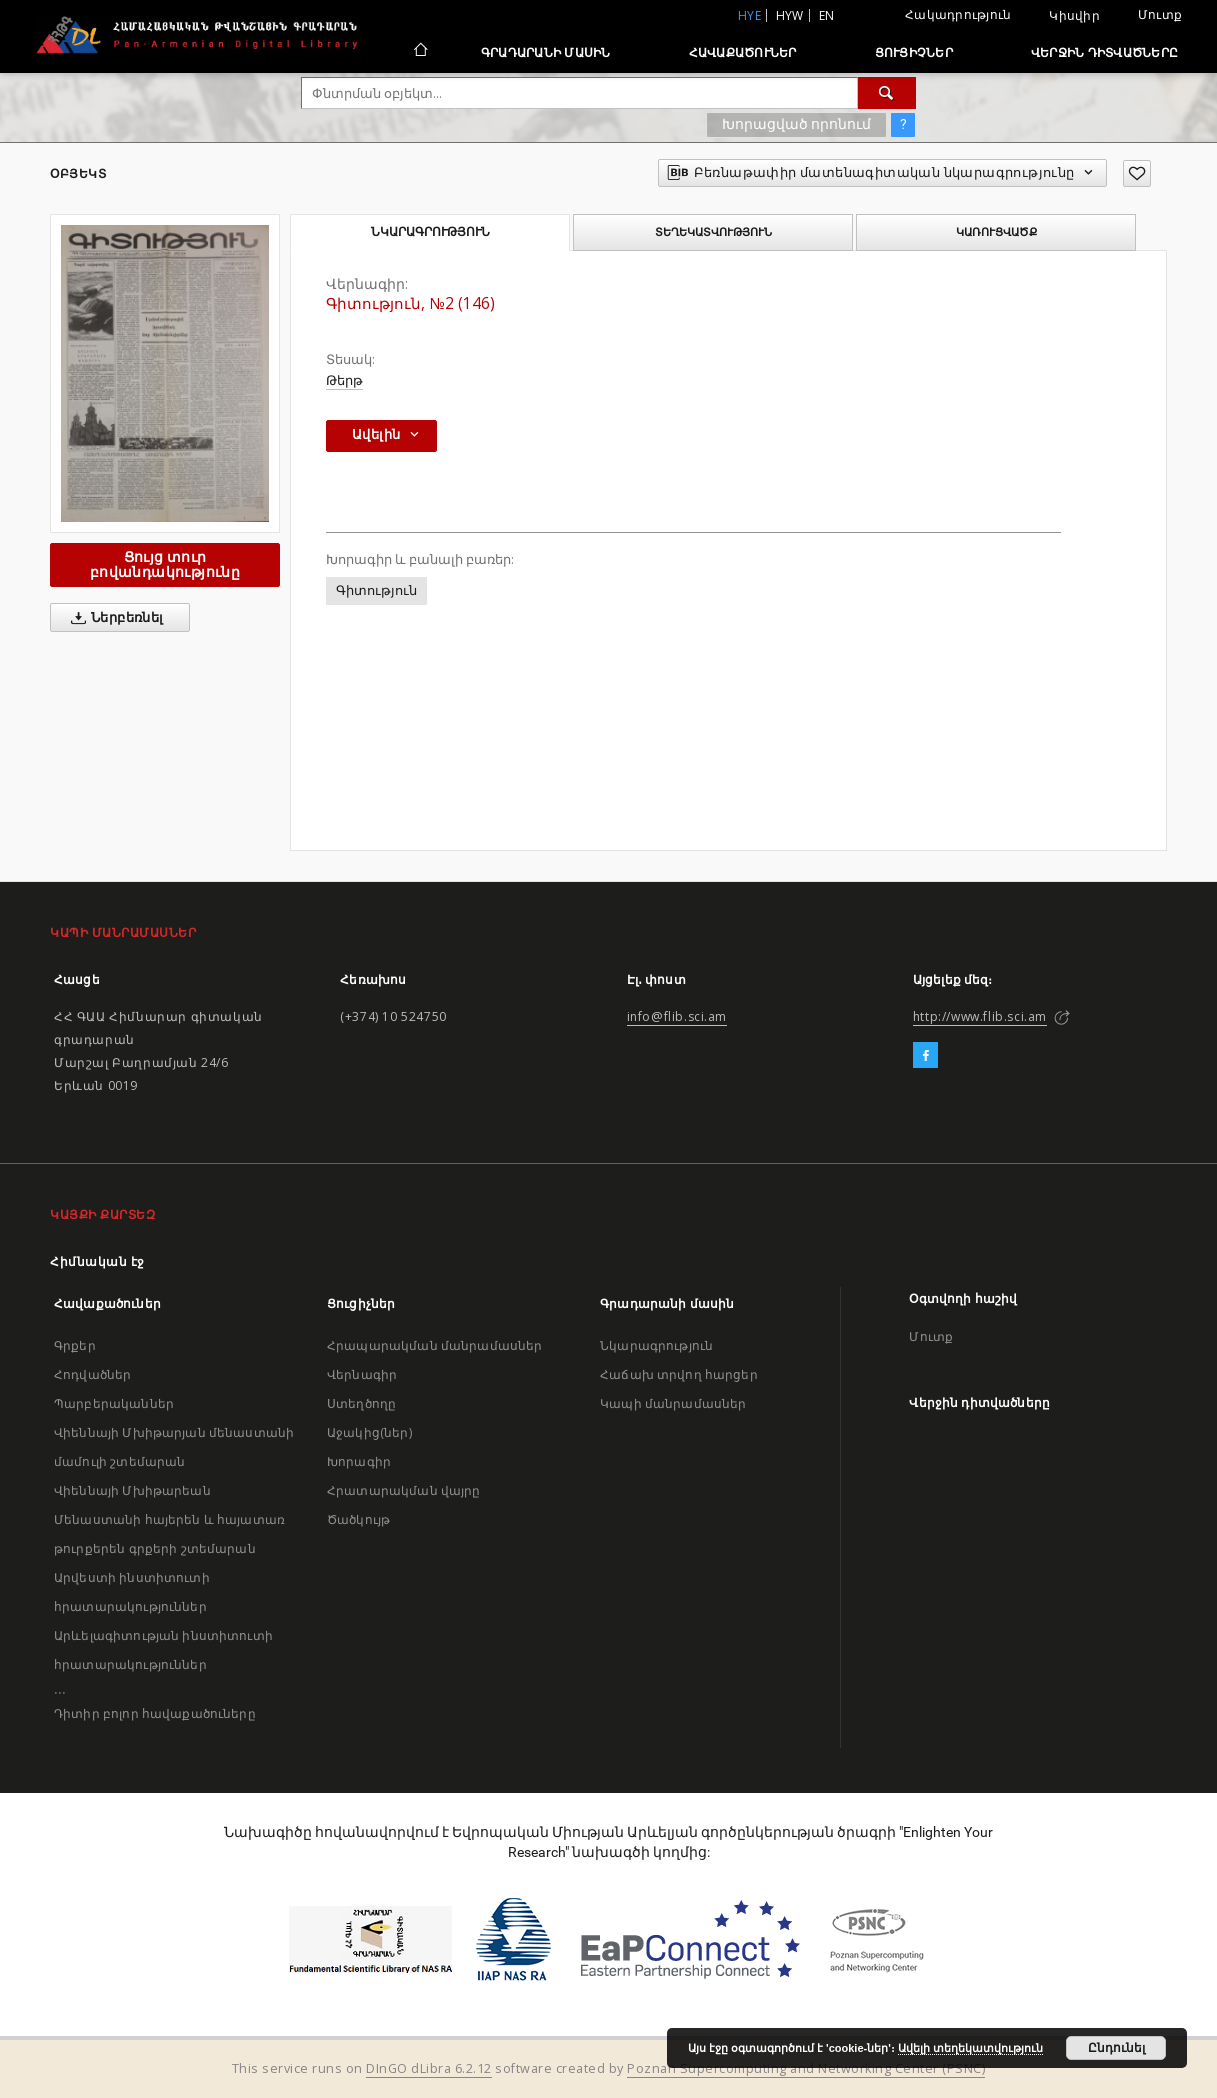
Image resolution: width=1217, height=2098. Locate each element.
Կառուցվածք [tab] (996, 232)
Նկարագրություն (656, 1345)
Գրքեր (75, 1345)
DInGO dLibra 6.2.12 (429, 2068)
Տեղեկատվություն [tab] (713, 232)
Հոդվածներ (92, 1374)
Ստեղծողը (361, 1403)
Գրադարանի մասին (546, 52)
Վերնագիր (362, 1374)
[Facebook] (925, 1056)
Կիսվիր (1074, 16)
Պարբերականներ (114, 1403)
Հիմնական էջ (97, 1261)
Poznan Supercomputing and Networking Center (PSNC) (806, 2068)
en (827, 15)
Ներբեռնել (113, 618)
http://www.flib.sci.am (980, 1016)
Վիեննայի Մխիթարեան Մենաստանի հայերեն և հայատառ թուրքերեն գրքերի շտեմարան (169, 1519)
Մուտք (1160, 14)
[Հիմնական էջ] (419, 52)
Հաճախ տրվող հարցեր (679, 1374)
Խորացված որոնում (796, 124)
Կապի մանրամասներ (673, 1403)
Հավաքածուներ (743, 52)
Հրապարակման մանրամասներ (434, 1345)
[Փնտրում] (887, 93)
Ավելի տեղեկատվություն (970, 2048)
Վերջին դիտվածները (1104, 52)
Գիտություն (376, 590)
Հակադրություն (958, 14)
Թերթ (344, 380)
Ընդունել (1116, 2048)
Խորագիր (359, 1461)
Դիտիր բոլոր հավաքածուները (155, 1713)
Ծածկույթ (358, 1519)
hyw (790, 15)
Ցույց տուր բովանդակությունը (165, 564)
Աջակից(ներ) (369, 1432)
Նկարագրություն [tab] (430, 232)
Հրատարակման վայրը (404, 1490)
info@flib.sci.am (677, 1016)
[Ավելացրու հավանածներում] (1137, 173)
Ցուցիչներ (914, 52)
